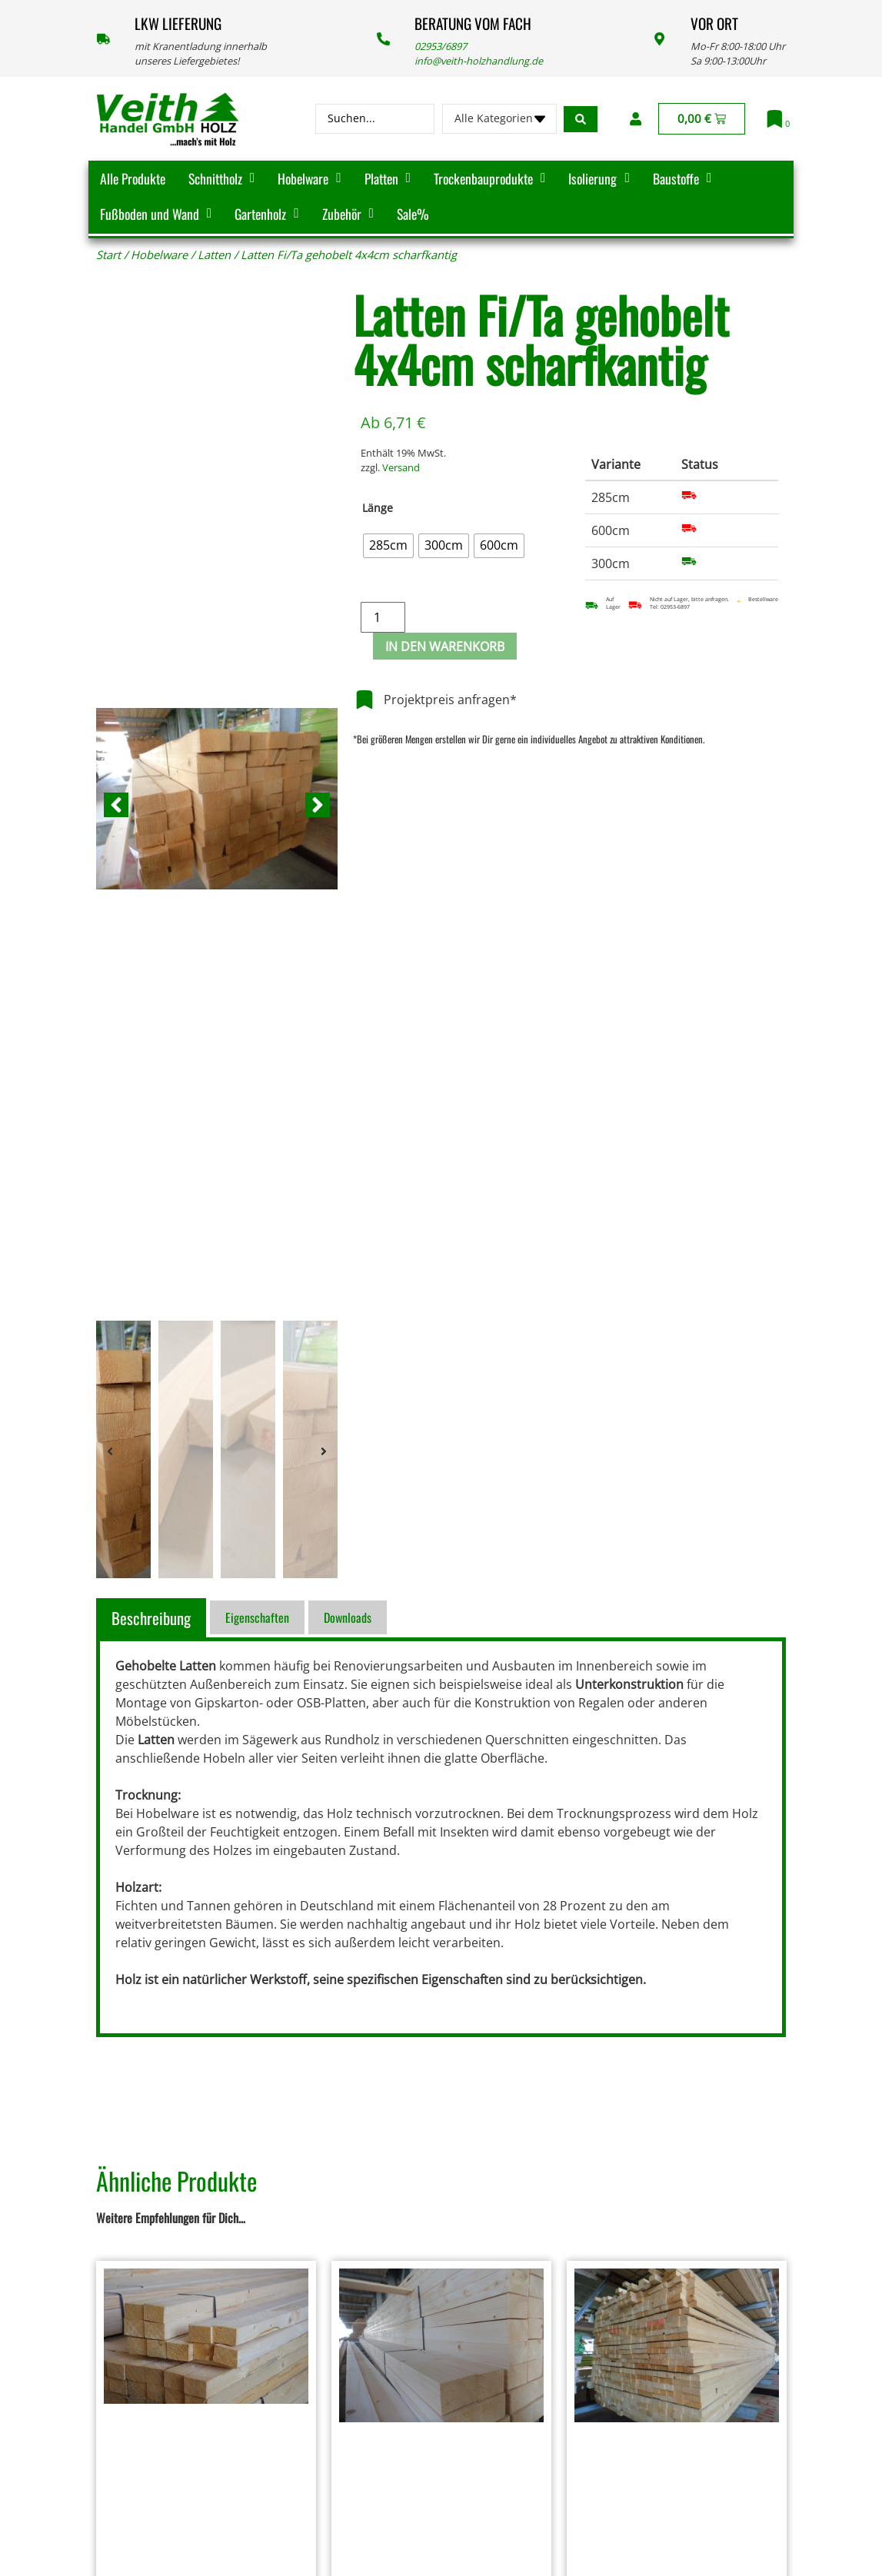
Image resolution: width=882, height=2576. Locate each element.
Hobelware (159, 254)
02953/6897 (440, 46)
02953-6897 (675, 606)
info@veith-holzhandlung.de (478, 61)
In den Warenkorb (444, 646)
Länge (377, 508)
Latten (214, 254)
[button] (116, 805)
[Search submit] (580, 119)
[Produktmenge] (383, 617)
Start (108, 254)
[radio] (388, 545)
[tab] (153, 1617)
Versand (401, 467)
